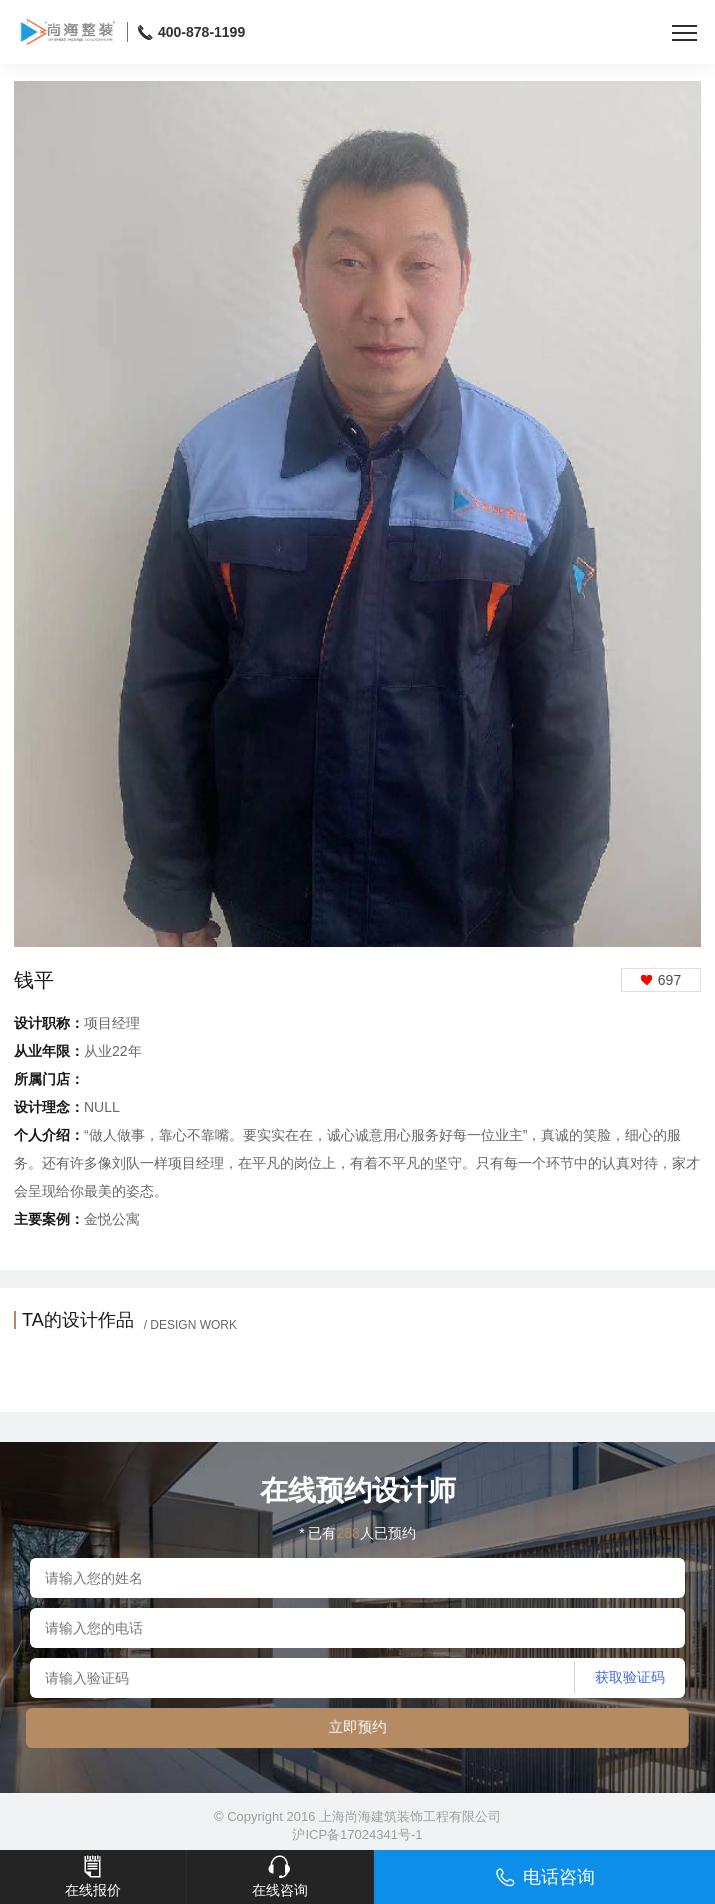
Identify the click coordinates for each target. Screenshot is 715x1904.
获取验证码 (630, 1677)
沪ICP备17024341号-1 (357, 1834)
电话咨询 (544, 1877)
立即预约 (358, 1726)
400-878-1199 (191, 32)
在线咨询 (280, 1876)
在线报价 (93, 1876)
